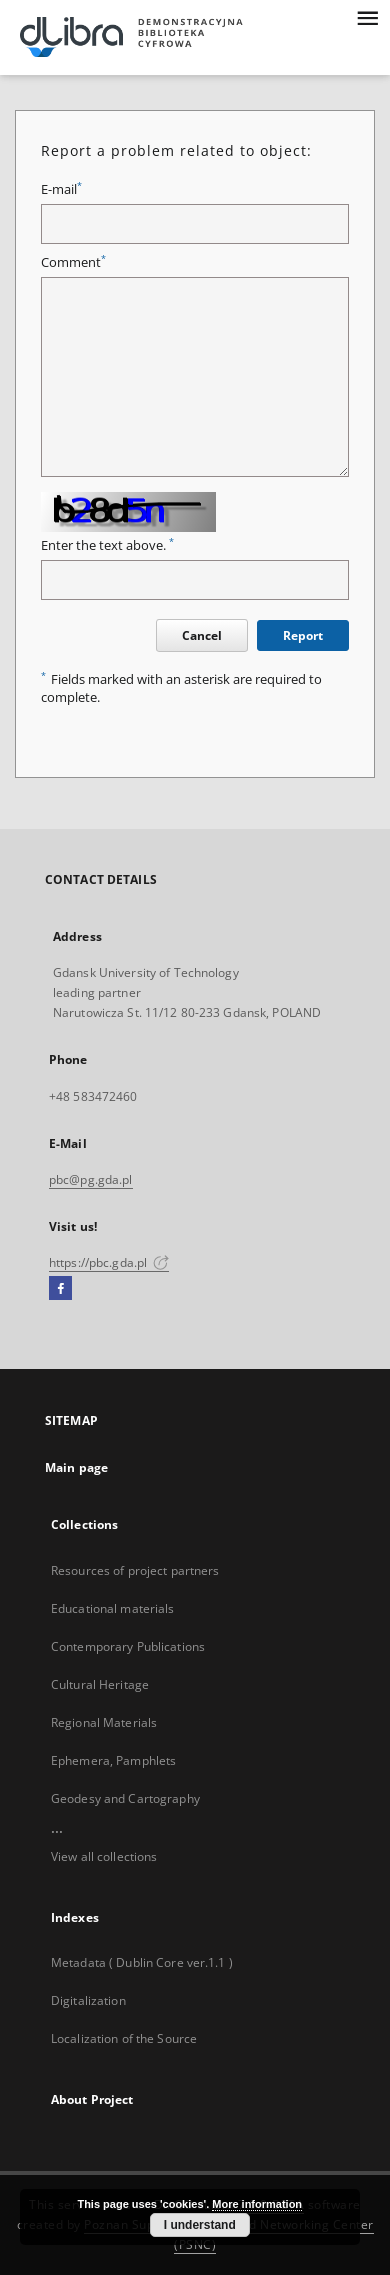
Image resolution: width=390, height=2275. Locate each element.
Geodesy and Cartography (125, 1798)
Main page (76, 1467)
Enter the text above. (107, 545)
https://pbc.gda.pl (109, 1262)
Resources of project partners (135, 1570)
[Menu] (367, 16)
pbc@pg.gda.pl (91, 1179)
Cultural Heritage (100, 1684)
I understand (200, 2225)
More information (257, 2204)
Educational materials (113, 1608)
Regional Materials (104, 1722)
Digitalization (88, 2000)
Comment (73, 262)
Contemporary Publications (128, 1646)
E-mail (61, 189)
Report (303, 635)
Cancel (202, 635)
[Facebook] (60, 1289)
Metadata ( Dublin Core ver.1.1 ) (142, 1962)
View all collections (104, 1856)
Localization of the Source (124, 2038)
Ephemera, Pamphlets (113, 1760)
